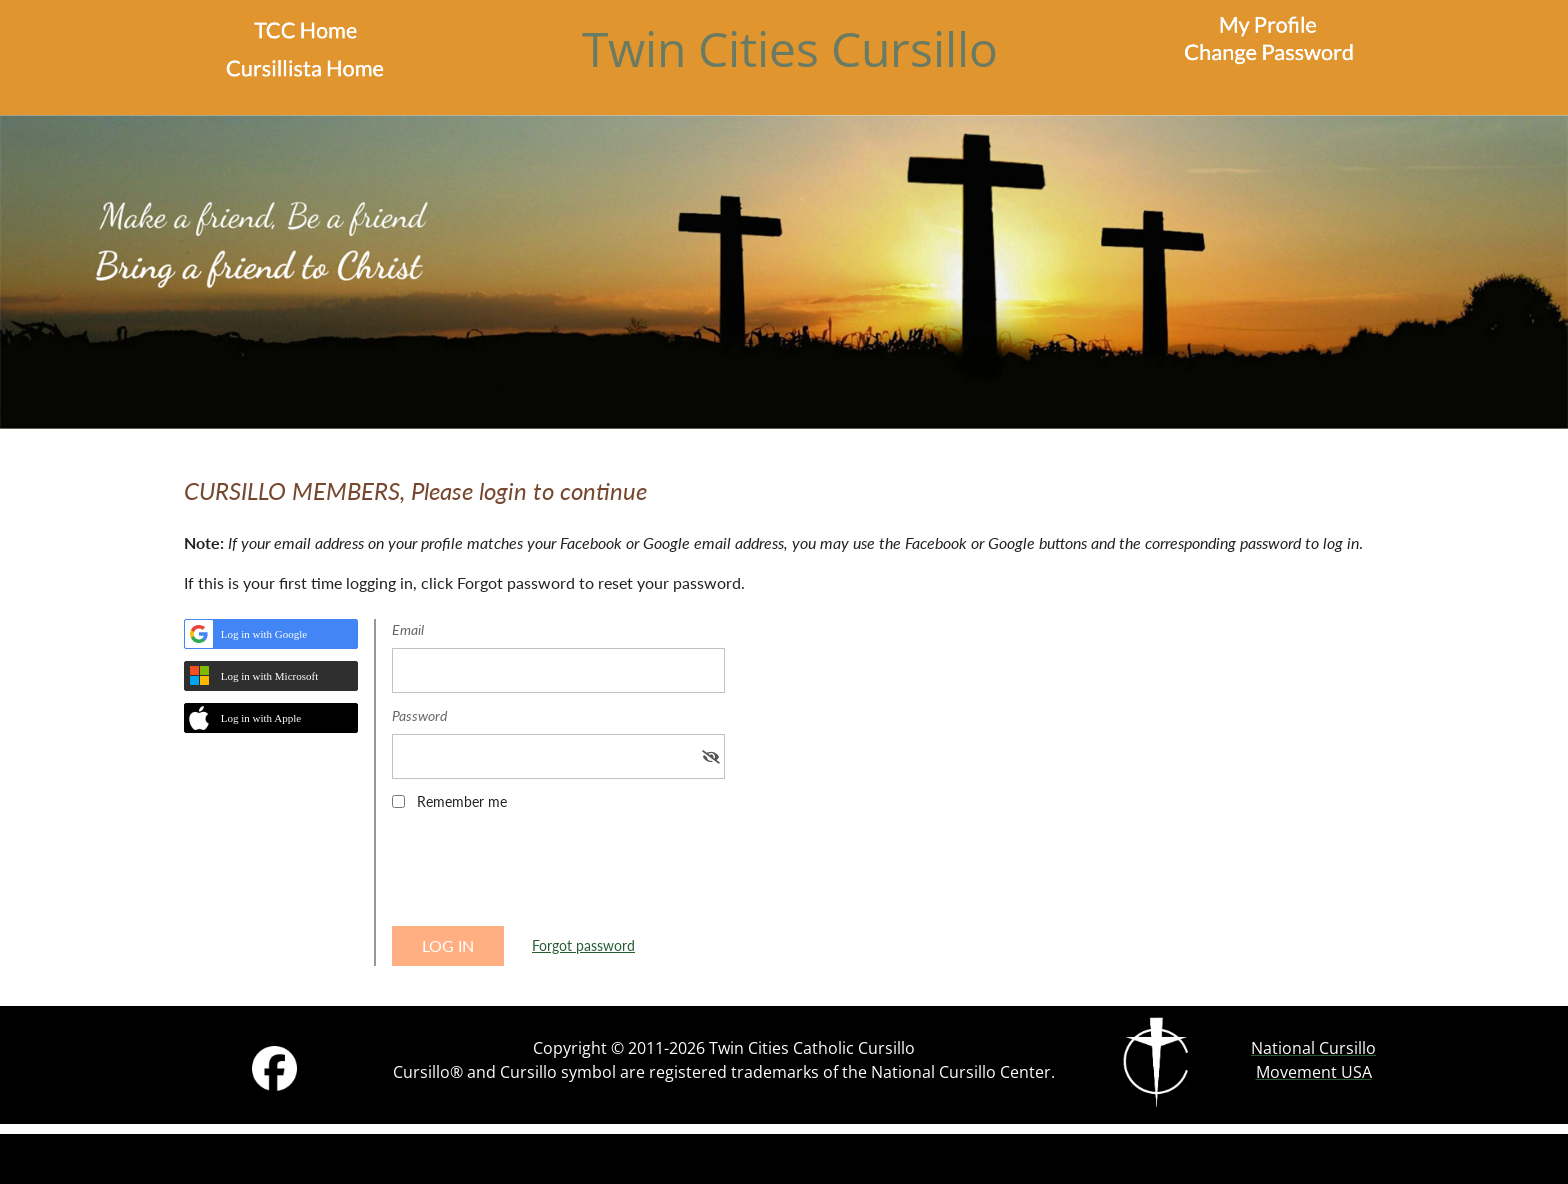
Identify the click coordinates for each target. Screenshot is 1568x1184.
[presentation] (544, 875)
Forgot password (583, 945)
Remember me (462, 801)
